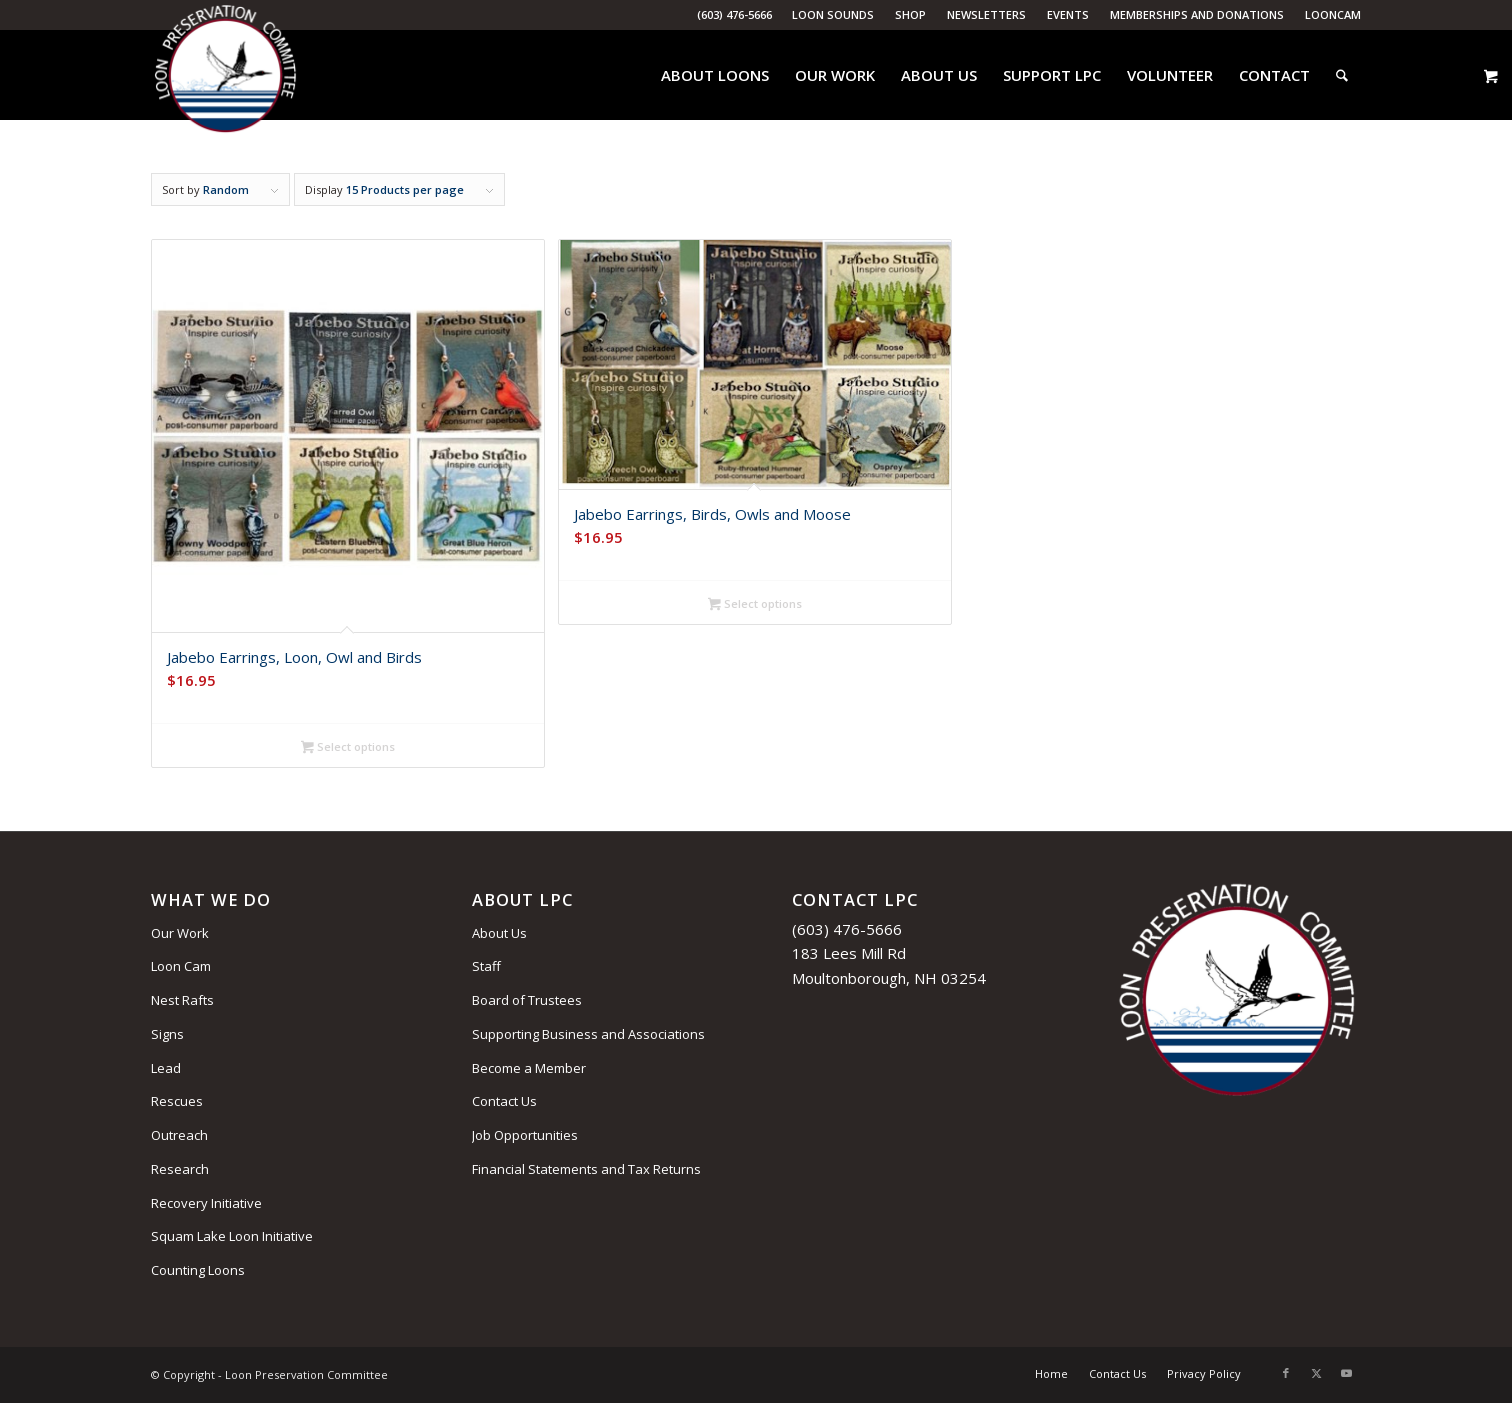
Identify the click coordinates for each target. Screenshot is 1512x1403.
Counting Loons (198, 1270)
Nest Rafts (182, 1000)
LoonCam (1333, 14)
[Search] (1342, 75)
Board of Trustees (527, 1000)
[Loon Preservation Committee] (225, 75)
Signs (167, 1034)
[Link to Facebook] (1286, 1373)
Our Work (180, 933)
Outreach (179, 1135)
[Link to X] (1316, 1373)
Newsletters (986, 14)
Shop (910, 14)
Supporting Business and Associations (588, 1034)
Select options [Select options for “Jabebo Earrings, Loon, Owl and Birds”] (348, 748)
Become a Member (529, 1068)
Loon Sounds (833, 14)
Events (1068, 14)
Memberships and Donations (1197, 14)
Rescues (177, 1101)
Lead (166, 1068)
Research (180, 1169)
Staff (486, 966)
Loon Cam (181, 966)
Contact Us (504, 1101)
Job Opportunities (525, 1135)
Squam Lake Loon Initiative (232, 1236)
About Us (499, 933)
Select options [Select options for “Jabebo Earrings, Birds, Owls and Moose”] (755, 605)
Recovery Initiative (206, 1203)
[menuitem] (833, 15)
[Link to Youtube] (1346, 1373)
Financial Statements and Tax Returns (586, 1169)
